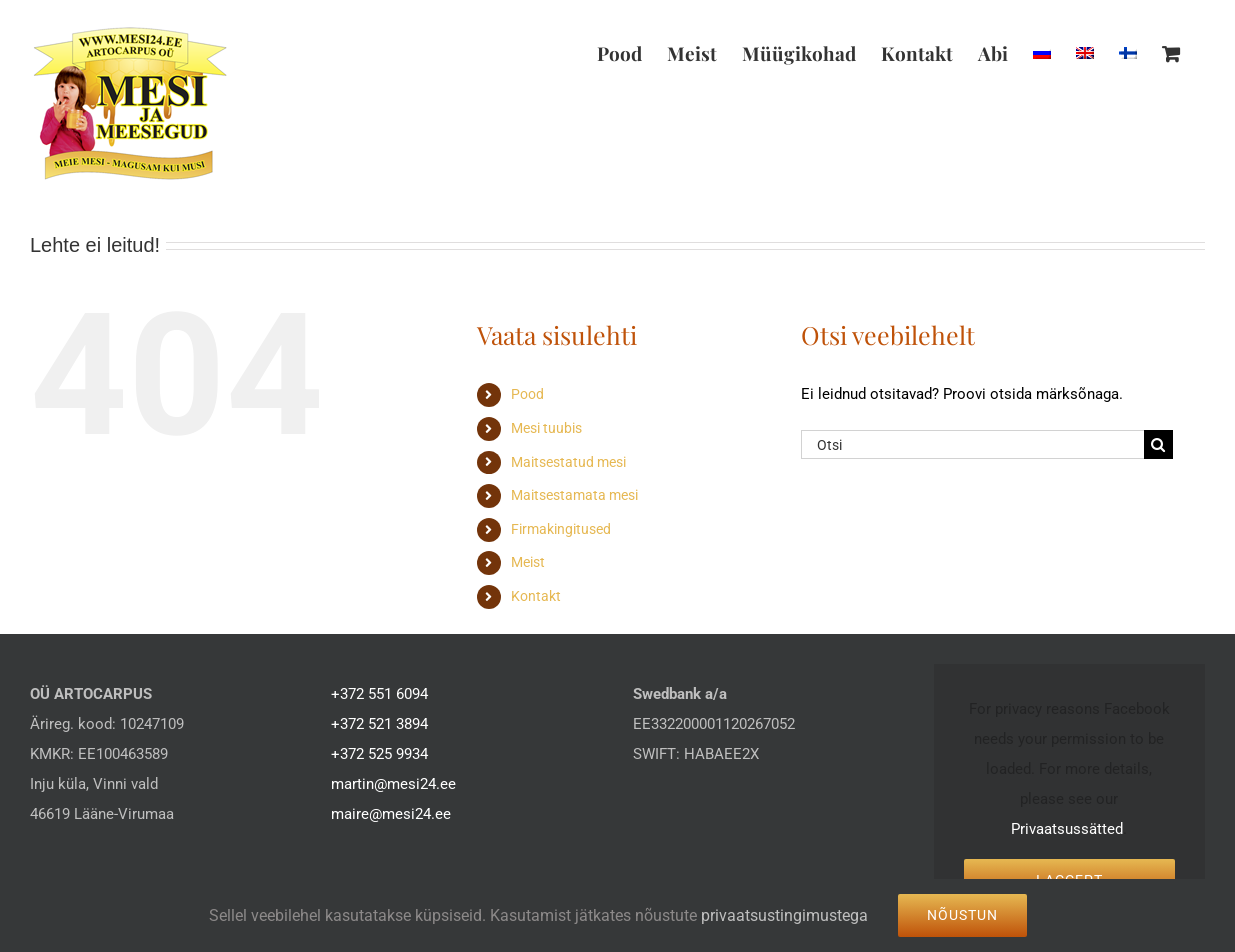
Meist (528, 562)
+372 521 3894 (379, 724)
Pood (527, 394)
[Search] (1158, 444)
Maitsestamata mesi (574, 495)
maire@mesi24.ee (391, 814)
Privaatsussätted (1067, 829)
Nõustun (962, 915)
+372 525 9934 (379, 754)
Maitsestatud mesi (568, 462)
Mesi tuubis (546, 428)
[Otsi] (972, 444)
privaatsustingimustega (784, 915)
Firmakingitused (561, 529)
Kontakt (536, 596)
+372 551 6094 (379, 694)
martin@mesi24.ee (393, 784)
